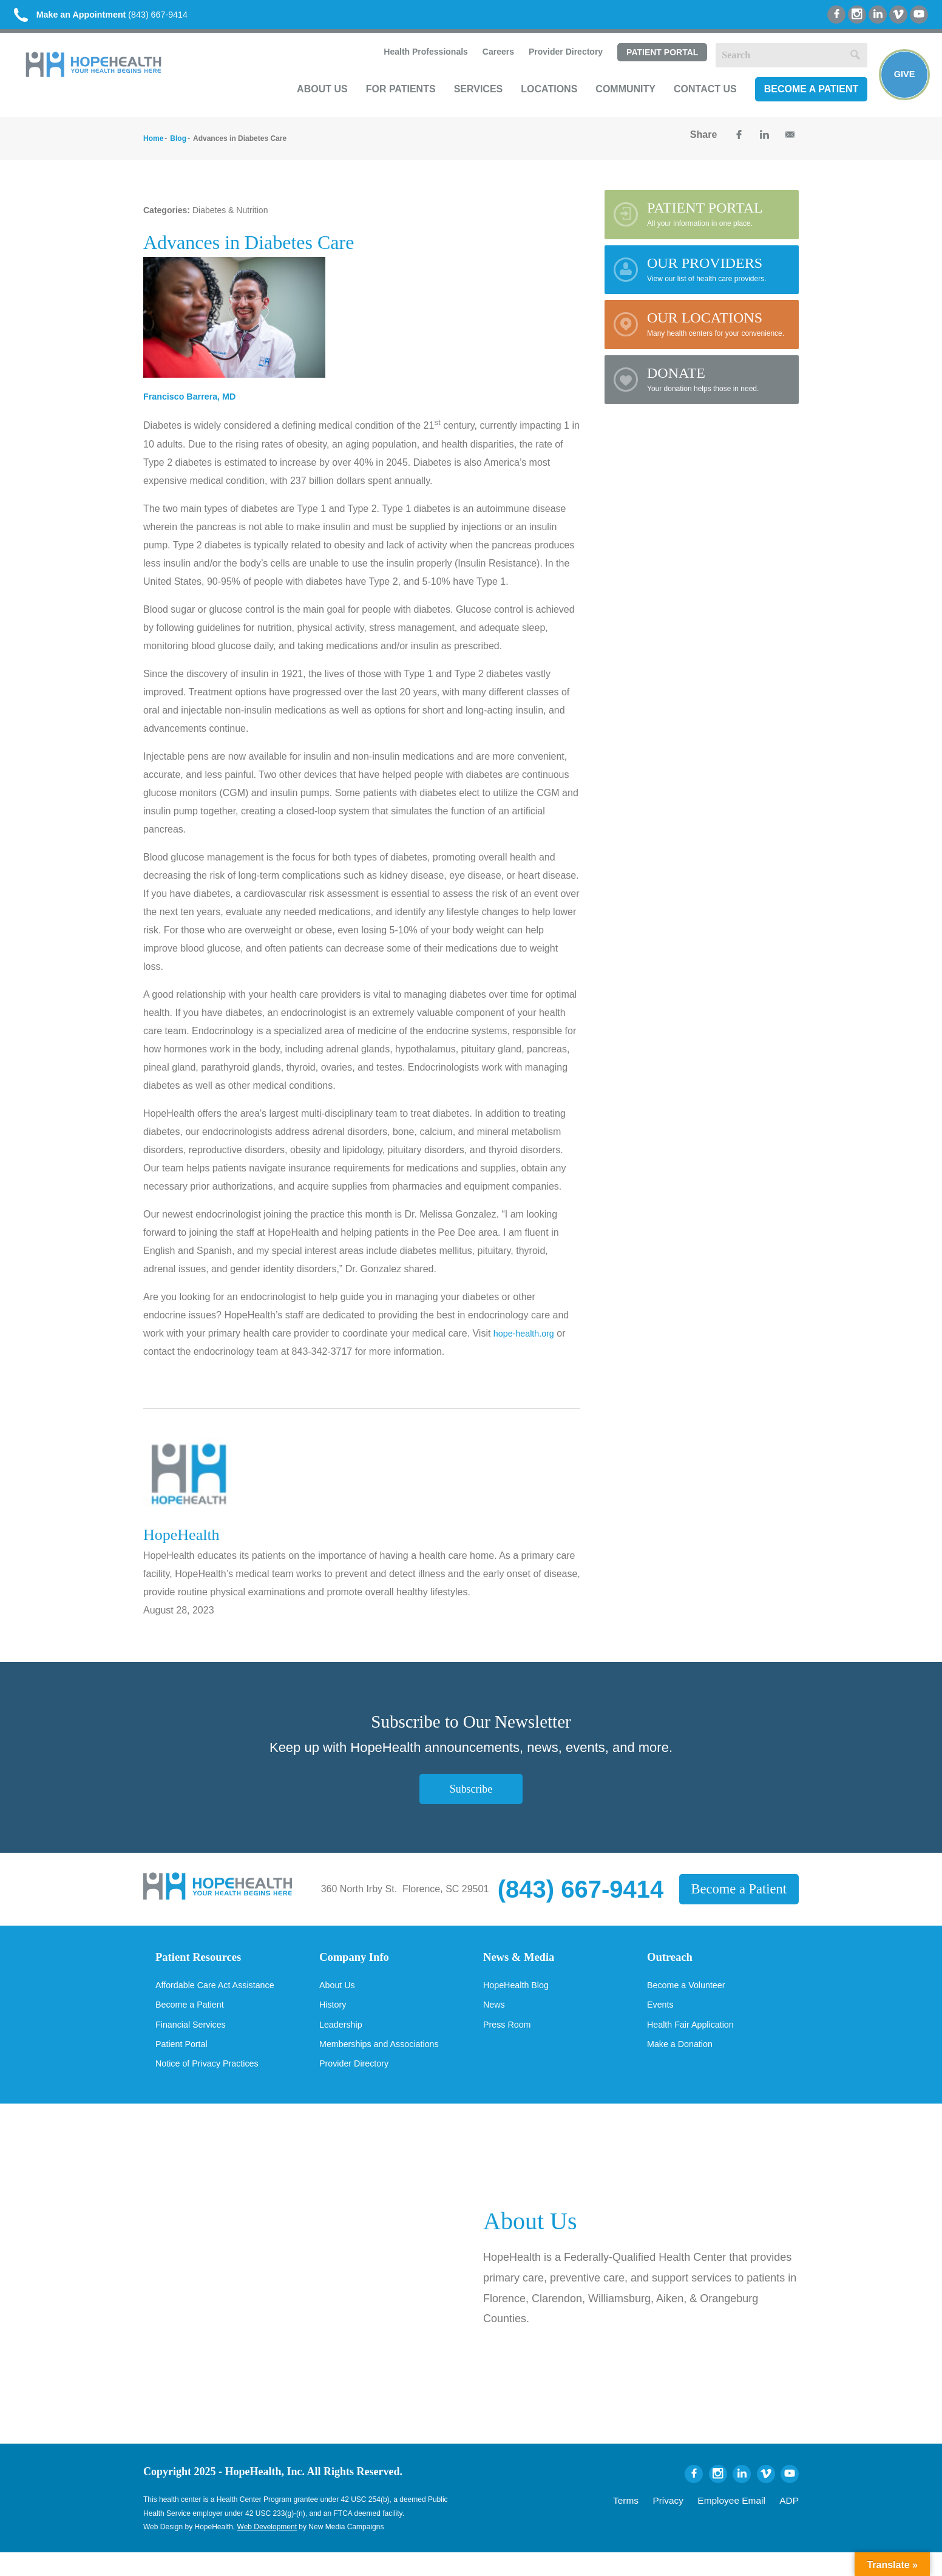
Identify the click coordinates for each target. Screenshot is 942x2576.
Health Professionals (414, 64)
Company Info (360, 1966)
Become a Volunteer (690, 2004)
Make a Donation (683, 2066)
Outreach (674, 1966)
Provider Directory (555, 64)
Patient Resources (206, 1966)
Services (467, 101)
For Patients (390, 101)
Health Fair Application (695, 2045)
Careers (487, 64)
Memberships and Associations (386, 2066)
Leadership (343, 2045)
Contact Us (695, 101)
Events (662, 2024)
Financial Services (194, 2045)
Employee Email (743, 2522)
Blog (178, 147)
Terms (655, 2522)
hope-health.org (527, 1342)
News (495, 2024)
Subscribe (471, 1797)
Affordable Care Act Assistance (221, 2004)
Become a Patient (800, 101)
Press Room (510, 2045)
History (334, 2024)
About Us (311, 101)
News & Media (525, 1966)
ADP (791, 2522)
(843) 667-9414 (120, 18)
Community (615, 101)
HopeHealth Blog (520, 2004)
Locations (538, 101)
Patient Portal (651, 65)
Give (901, 83)
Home (153, 147)
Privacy (691, 2522)
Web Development (267, 2550)
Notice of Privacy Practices (213, 2086)
